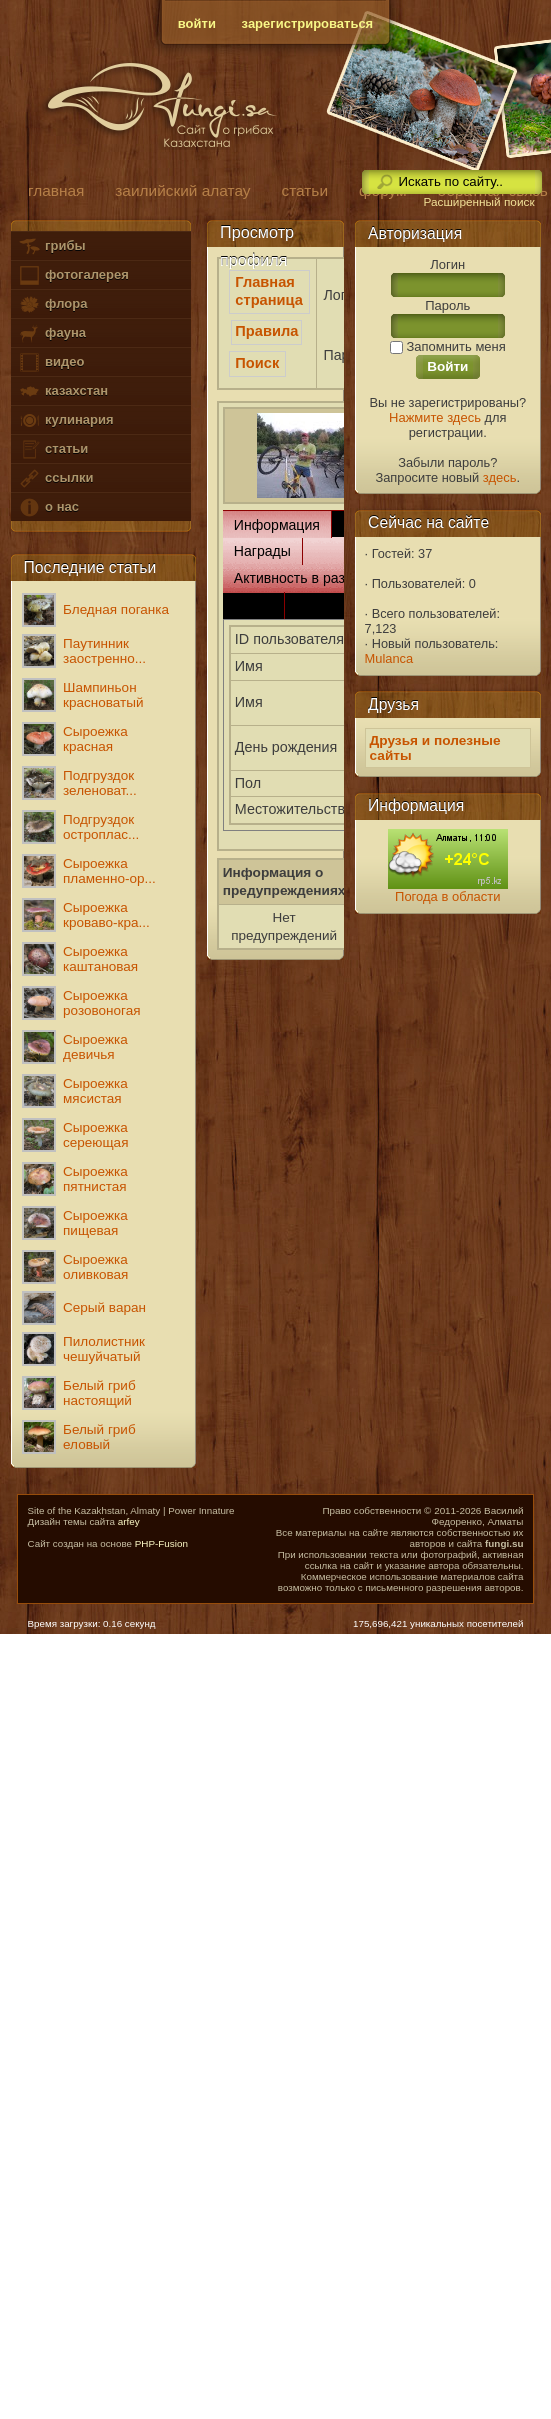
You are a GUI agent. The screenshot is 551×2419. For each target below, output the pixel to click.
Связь (253, 605)
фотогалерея (73, 275)
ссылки (55, 478)
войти (197, 23)
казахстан (63, 391)
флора (52, 304)
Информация (277, 525)
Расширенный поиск (478, 202)
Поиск (257, 363)
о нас (48, 507)
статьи (53, 449)
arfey (129, 1521)
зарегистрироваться (308, 23)
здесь (500, 477)
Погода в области (447, 896)
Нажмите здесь (435, 417)
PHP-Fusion (161, 1543)
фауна (52, 333)
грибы (51, 246)
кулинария (65, 420)
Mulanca (389, 658)
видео (51, 362)
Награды (262, 551)
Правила (266, 331)
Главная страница (269, 291)
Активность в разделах (308, 578)
